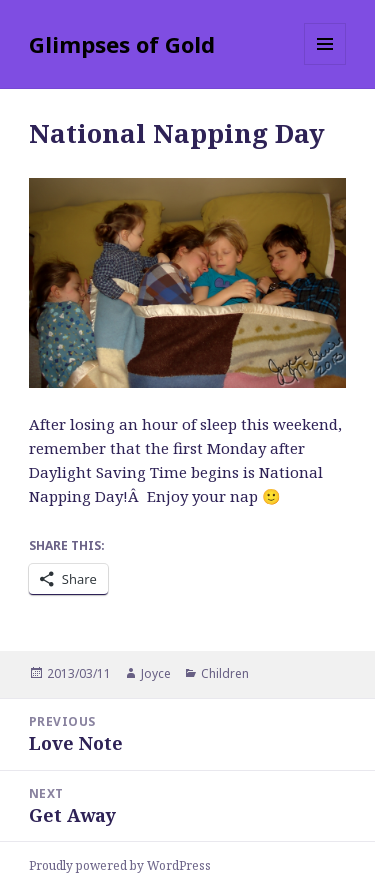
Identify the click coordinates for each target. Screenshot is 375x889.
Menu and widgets (325, 64)
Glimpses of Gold (122, 44)
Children (225, 673)
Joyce (156, 673)
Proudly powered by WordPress (120, 865)
